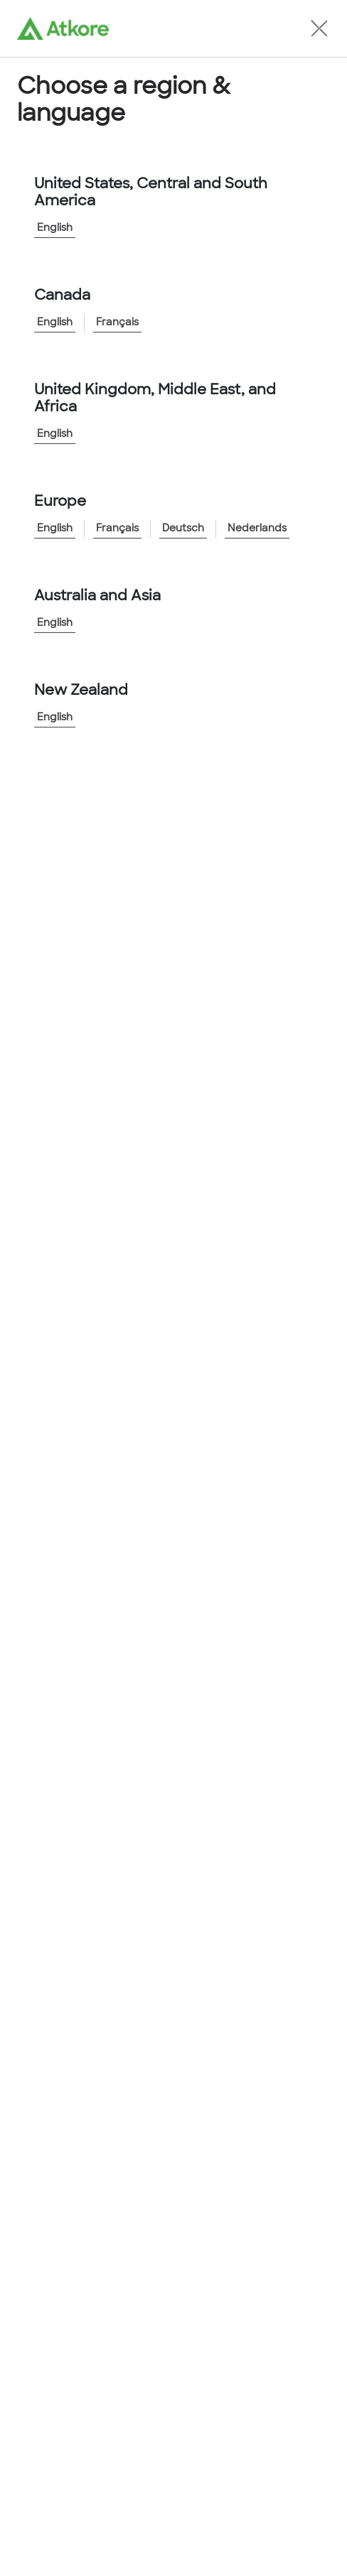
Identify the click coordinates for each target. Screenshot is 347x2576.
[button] (319, 28)
